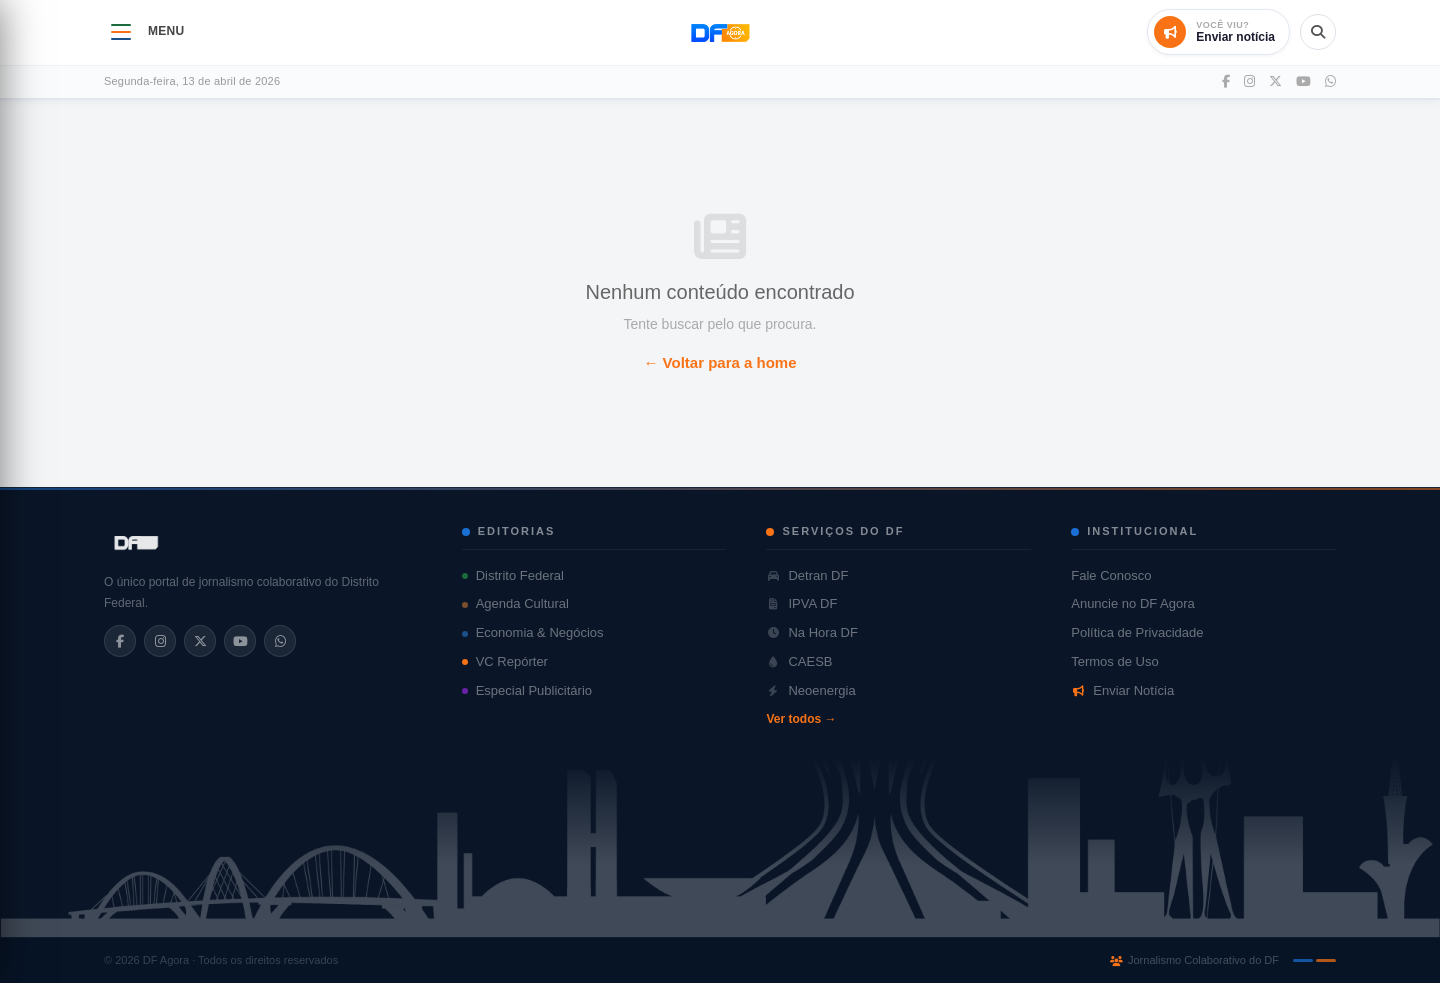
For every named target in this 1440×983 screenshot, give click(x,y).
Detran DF (807, 575)
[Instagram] (1249, 82)
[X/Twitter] (200, 641)
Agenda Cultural (515, 603)
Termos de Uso (1114, 661)
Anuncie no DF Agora (1133, 603)
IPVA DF (801, 603)
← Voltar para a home (719, 362)
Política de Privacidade (1137, 632)
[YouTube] (1303, 82)
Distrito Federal (513, 575)
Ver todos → (801, 719)
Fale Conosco (1111, 575)
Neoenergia (810, 690)
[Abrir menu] (121, 32)
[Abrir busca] (1318, 32)
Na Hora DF (811, 632)
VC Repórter (505, 661)
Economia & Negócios (533, 632)
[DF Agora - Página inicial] (719, 32)
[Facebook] (1226, 82)
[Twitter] (1275, 82)
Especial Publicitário (527, 690)
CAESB (799, 661)
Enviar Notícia (1122, 690)
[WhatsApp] (1330, 82)
